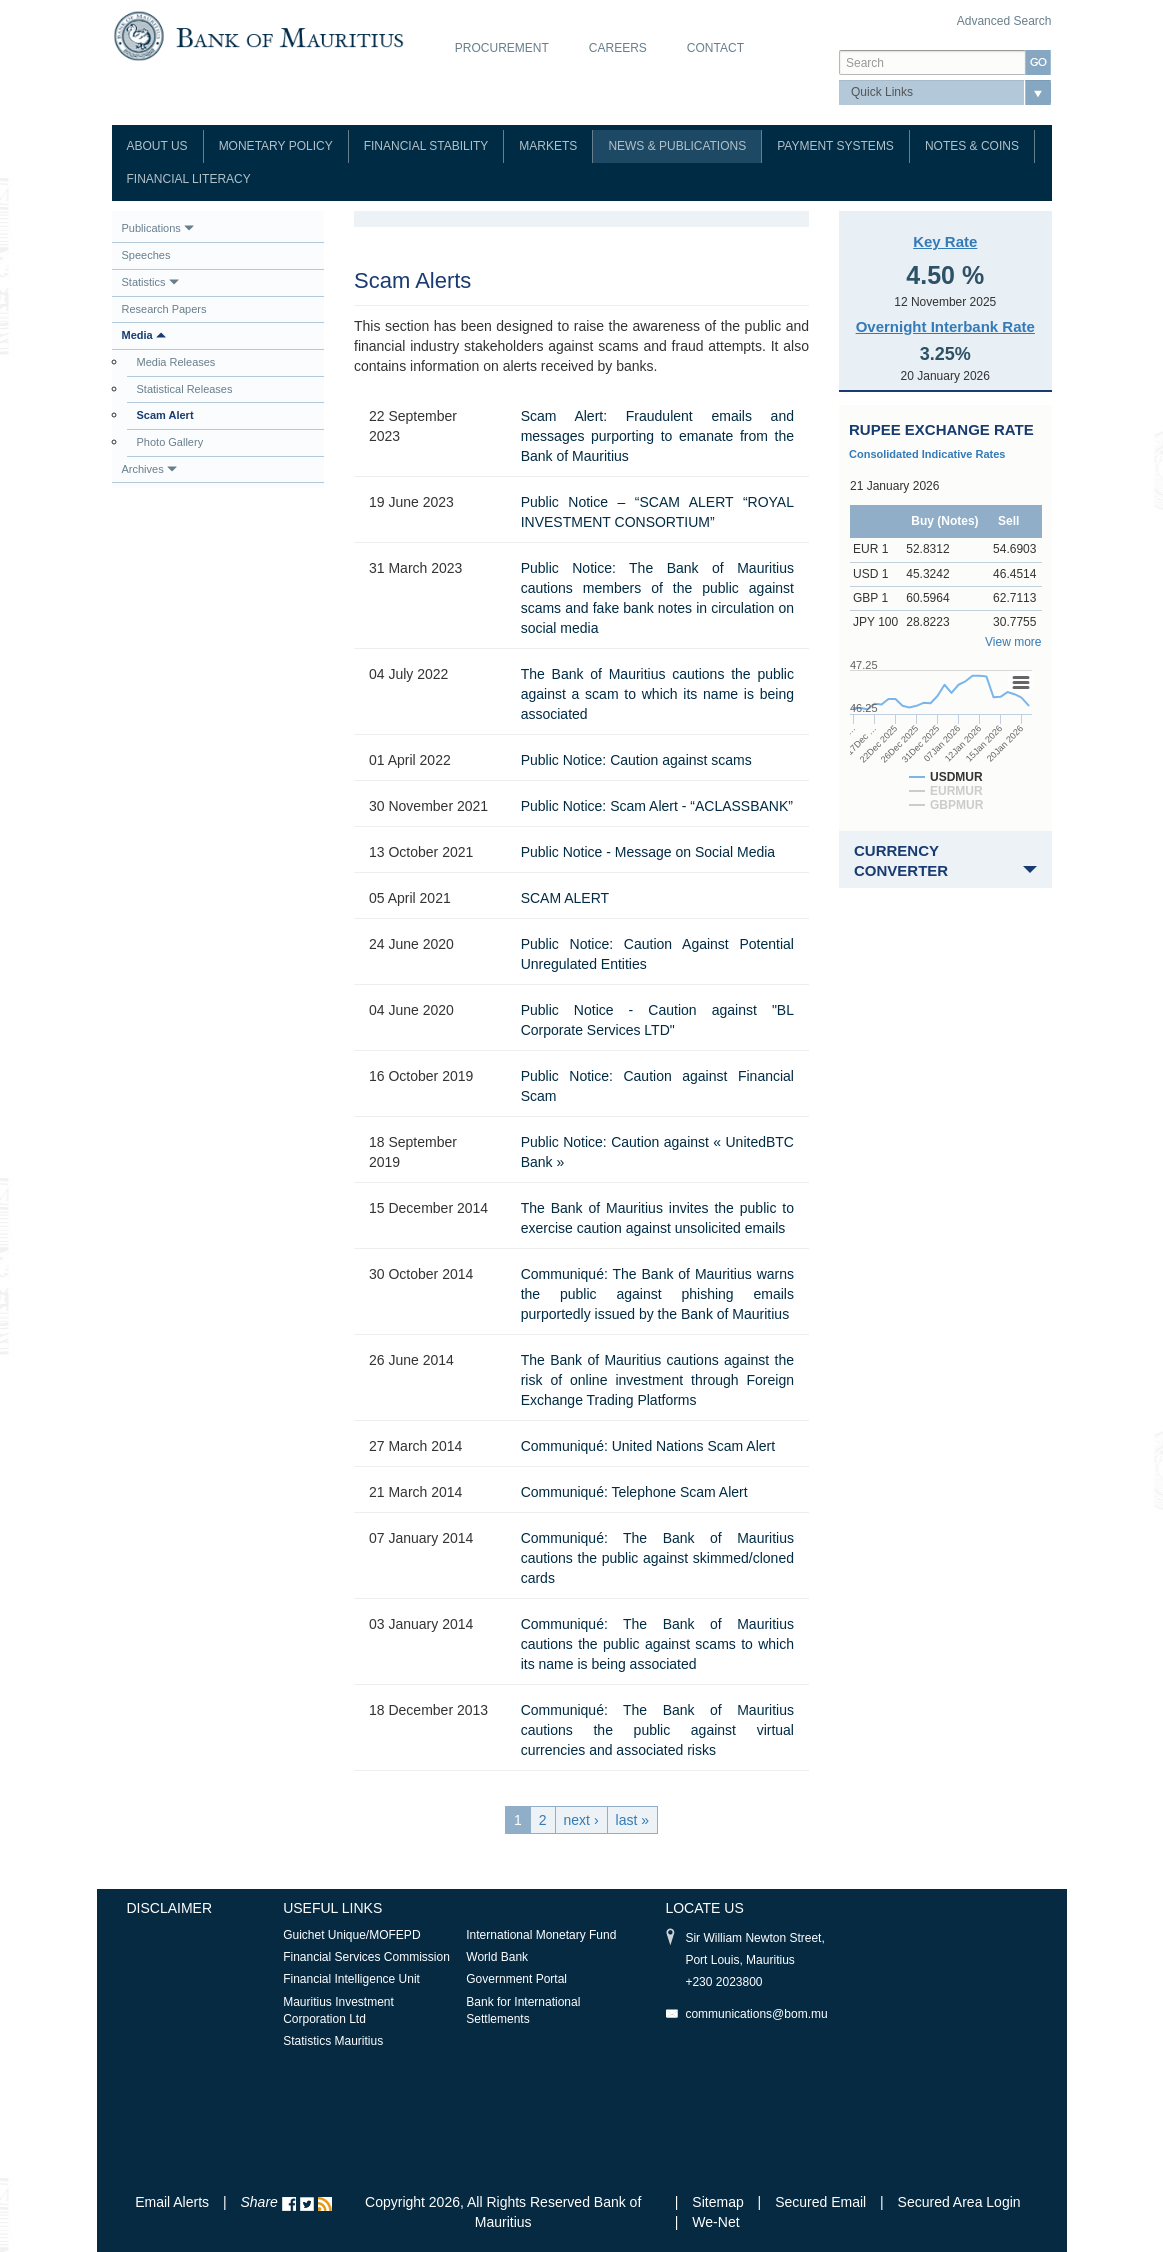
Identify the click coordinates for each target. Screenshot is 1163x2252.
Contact (715, 48)
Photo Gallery (170, 442)
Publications (158, 228)
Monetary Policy (276, 146)
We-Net (715, 2222)
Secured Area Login (959, 2202)
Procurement (502, 48)
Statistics (150, 282)
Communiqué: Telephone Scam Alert (634, 1492)
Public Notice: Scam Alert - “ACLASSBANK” (657, 806)
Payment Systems (835, 146)
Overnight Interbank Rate (945, 326)
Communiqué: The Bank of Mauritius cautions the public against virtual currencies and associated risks (657, 1730)
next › (581, 1820)
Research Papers (164, 309)
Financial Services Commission (366, 1957)
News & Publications (677, 146)
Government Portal (516, 1979)
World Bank (497, 1957)
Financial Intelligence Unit (351, 1979)
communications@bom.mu (756, 2014)
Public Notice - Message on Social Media (648, 852)
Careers (618, 48)
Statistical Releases (185, 389)
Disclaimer (170, 1908)
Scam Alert (165, 415)
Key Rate (945, 241)
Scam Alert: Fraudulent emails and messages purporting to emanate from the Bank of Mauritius (657, 436)
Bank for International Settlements (523, 2010)
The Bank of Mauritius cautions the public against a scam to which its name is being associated (657, 694)
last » (632, 1820)
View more (1013, 642)
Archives (149, 469)
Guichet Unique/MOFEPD (351, 1935)
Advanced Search (1004, 21)
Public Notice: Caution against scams (636, 760)
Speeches (146, 255)
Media (144, 335)
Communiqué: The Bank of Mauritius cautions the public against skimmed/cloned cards (657, 1558)
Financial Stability (426, 146)
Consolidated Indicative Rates (927, 454)
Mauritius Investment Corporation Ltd (338, 2010)
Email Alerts (172, 2202)
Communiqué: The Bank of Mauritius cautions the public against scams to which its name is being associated (657, 1644)
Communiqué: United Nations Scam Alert (648, 1446)
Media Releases (176, 362)
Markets (548, 146)
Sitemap (719, 2202)
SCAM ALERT (565, 898)
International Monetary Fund (541, 1935)
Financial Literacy (189, 179)
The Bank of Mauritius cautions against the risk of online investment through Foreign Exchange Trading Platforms (657, 1380)
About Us (157, 146)
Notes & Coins (972, 146)
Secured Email (820, 2202)
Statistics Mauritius (333, 2041)
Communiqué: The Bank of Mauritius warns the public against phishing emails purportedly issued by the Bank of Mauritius (657, 1294)
